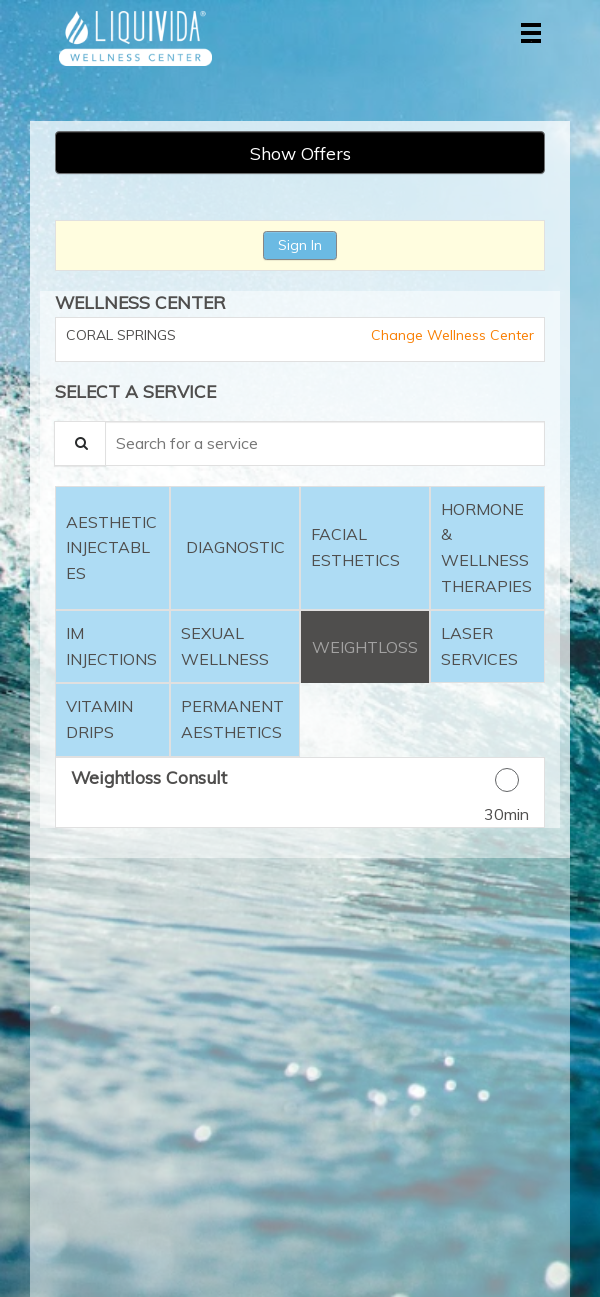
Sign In (300, 245)
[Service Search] (80, 443)
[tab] (112, 548)
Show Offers (300, 153)
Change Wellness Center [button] (450, 335)
